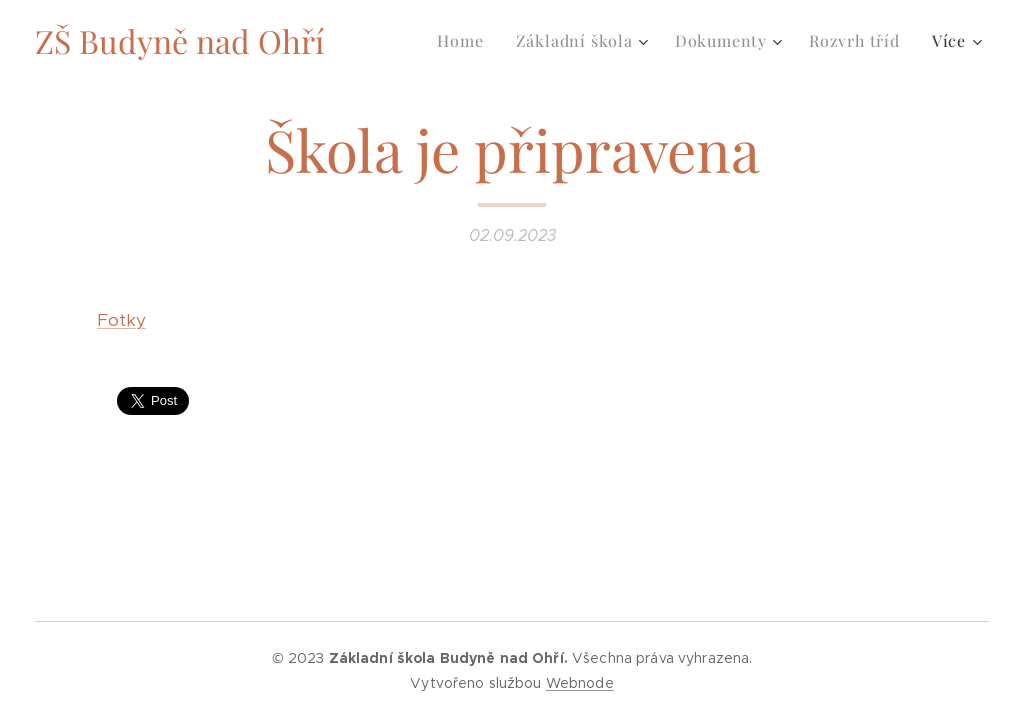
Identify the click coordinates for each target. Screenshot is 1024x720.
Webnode (580, 683)
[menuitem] (465, 41)
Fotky (121, 320)
